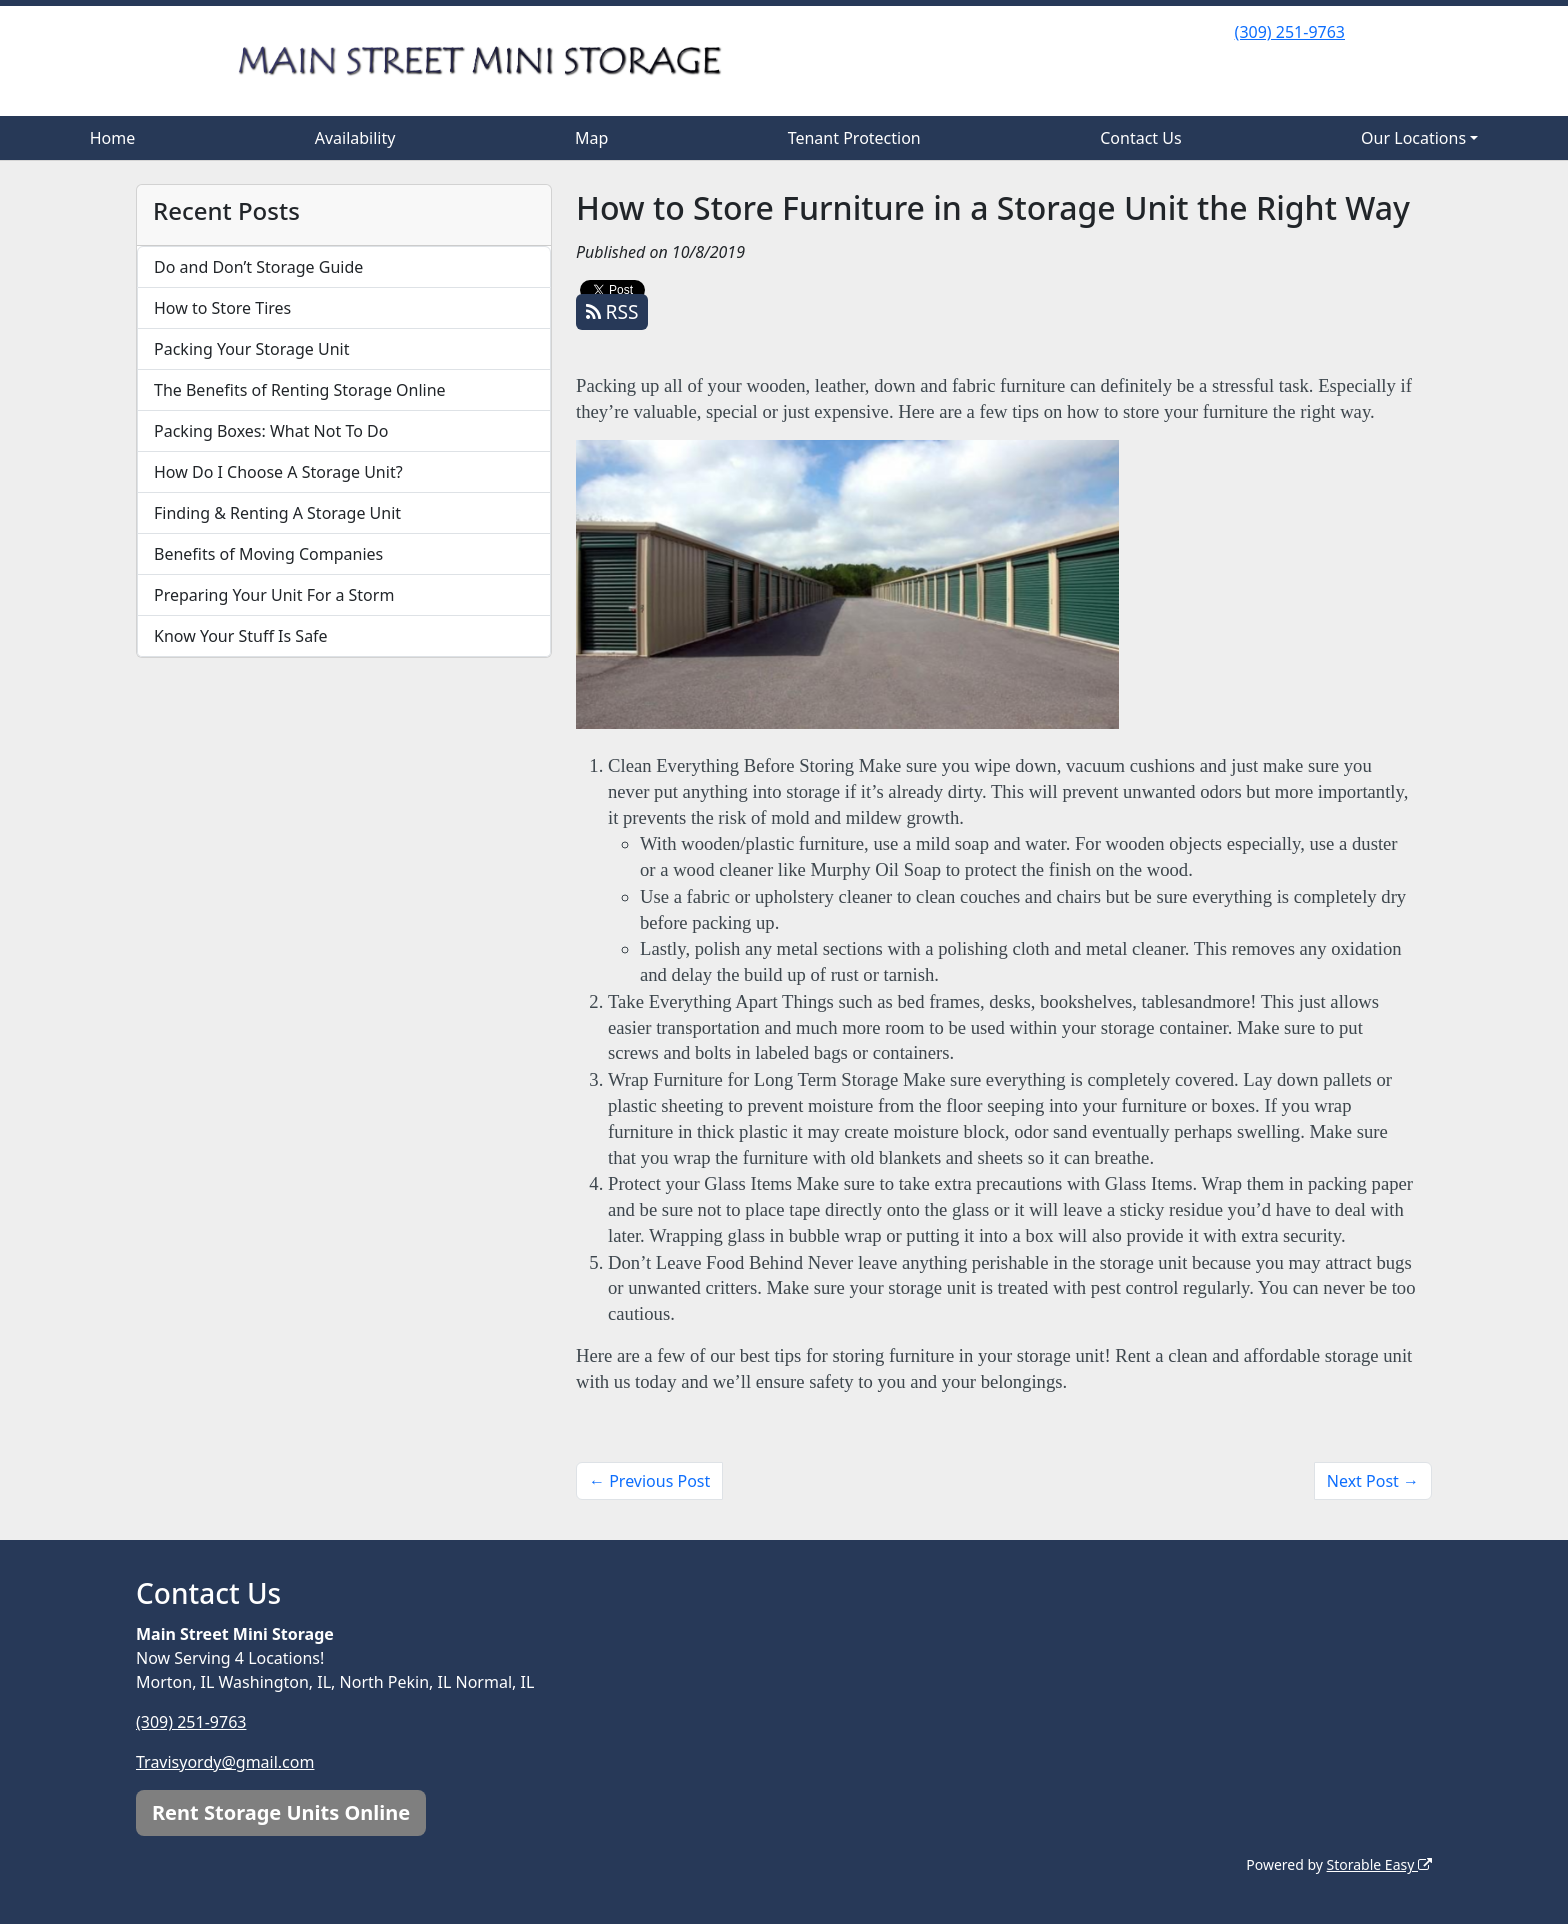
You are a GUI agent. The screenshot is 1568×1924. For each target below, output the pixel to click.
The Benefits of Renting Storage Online (300, 390)
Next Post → (1373, 1481)
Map (591, 138)
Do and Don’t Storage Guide (258, 267)
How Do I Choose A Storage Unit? (278, 472)
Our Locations (1413, 138)
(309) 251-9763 (1290, 32)
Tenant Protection (854, 138)
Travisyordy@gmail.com (225, 1762)
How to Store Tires (222, 308)
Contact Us (1140, 138)
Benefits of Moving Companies (268, 554)
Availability (355, 138)
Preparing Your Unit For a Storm (274, 595)
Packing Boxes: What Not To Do (271, 431)
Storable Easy (1379, 1864)
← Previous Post (649, 1481)
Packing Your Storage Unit (252, 349)
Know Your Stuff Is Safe (241, 636)
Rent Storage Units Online (281, 1812)
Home (113, 138)
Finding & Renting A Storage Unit (277, 513)
